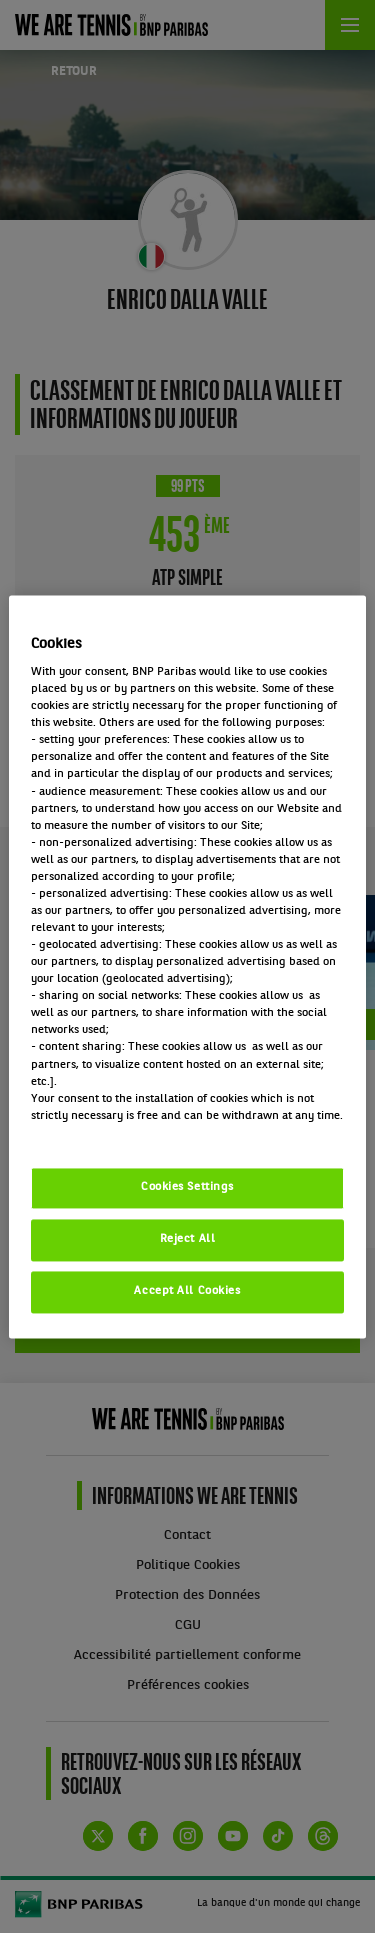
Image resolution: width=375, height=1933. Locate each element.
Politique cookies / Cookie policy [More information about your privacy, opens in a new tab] (119, 1133)
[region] (187, 966)
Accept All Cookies (187, 1291)
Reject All (188, 1239)
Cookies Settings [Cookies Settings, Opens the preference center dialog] (187, 1187)
